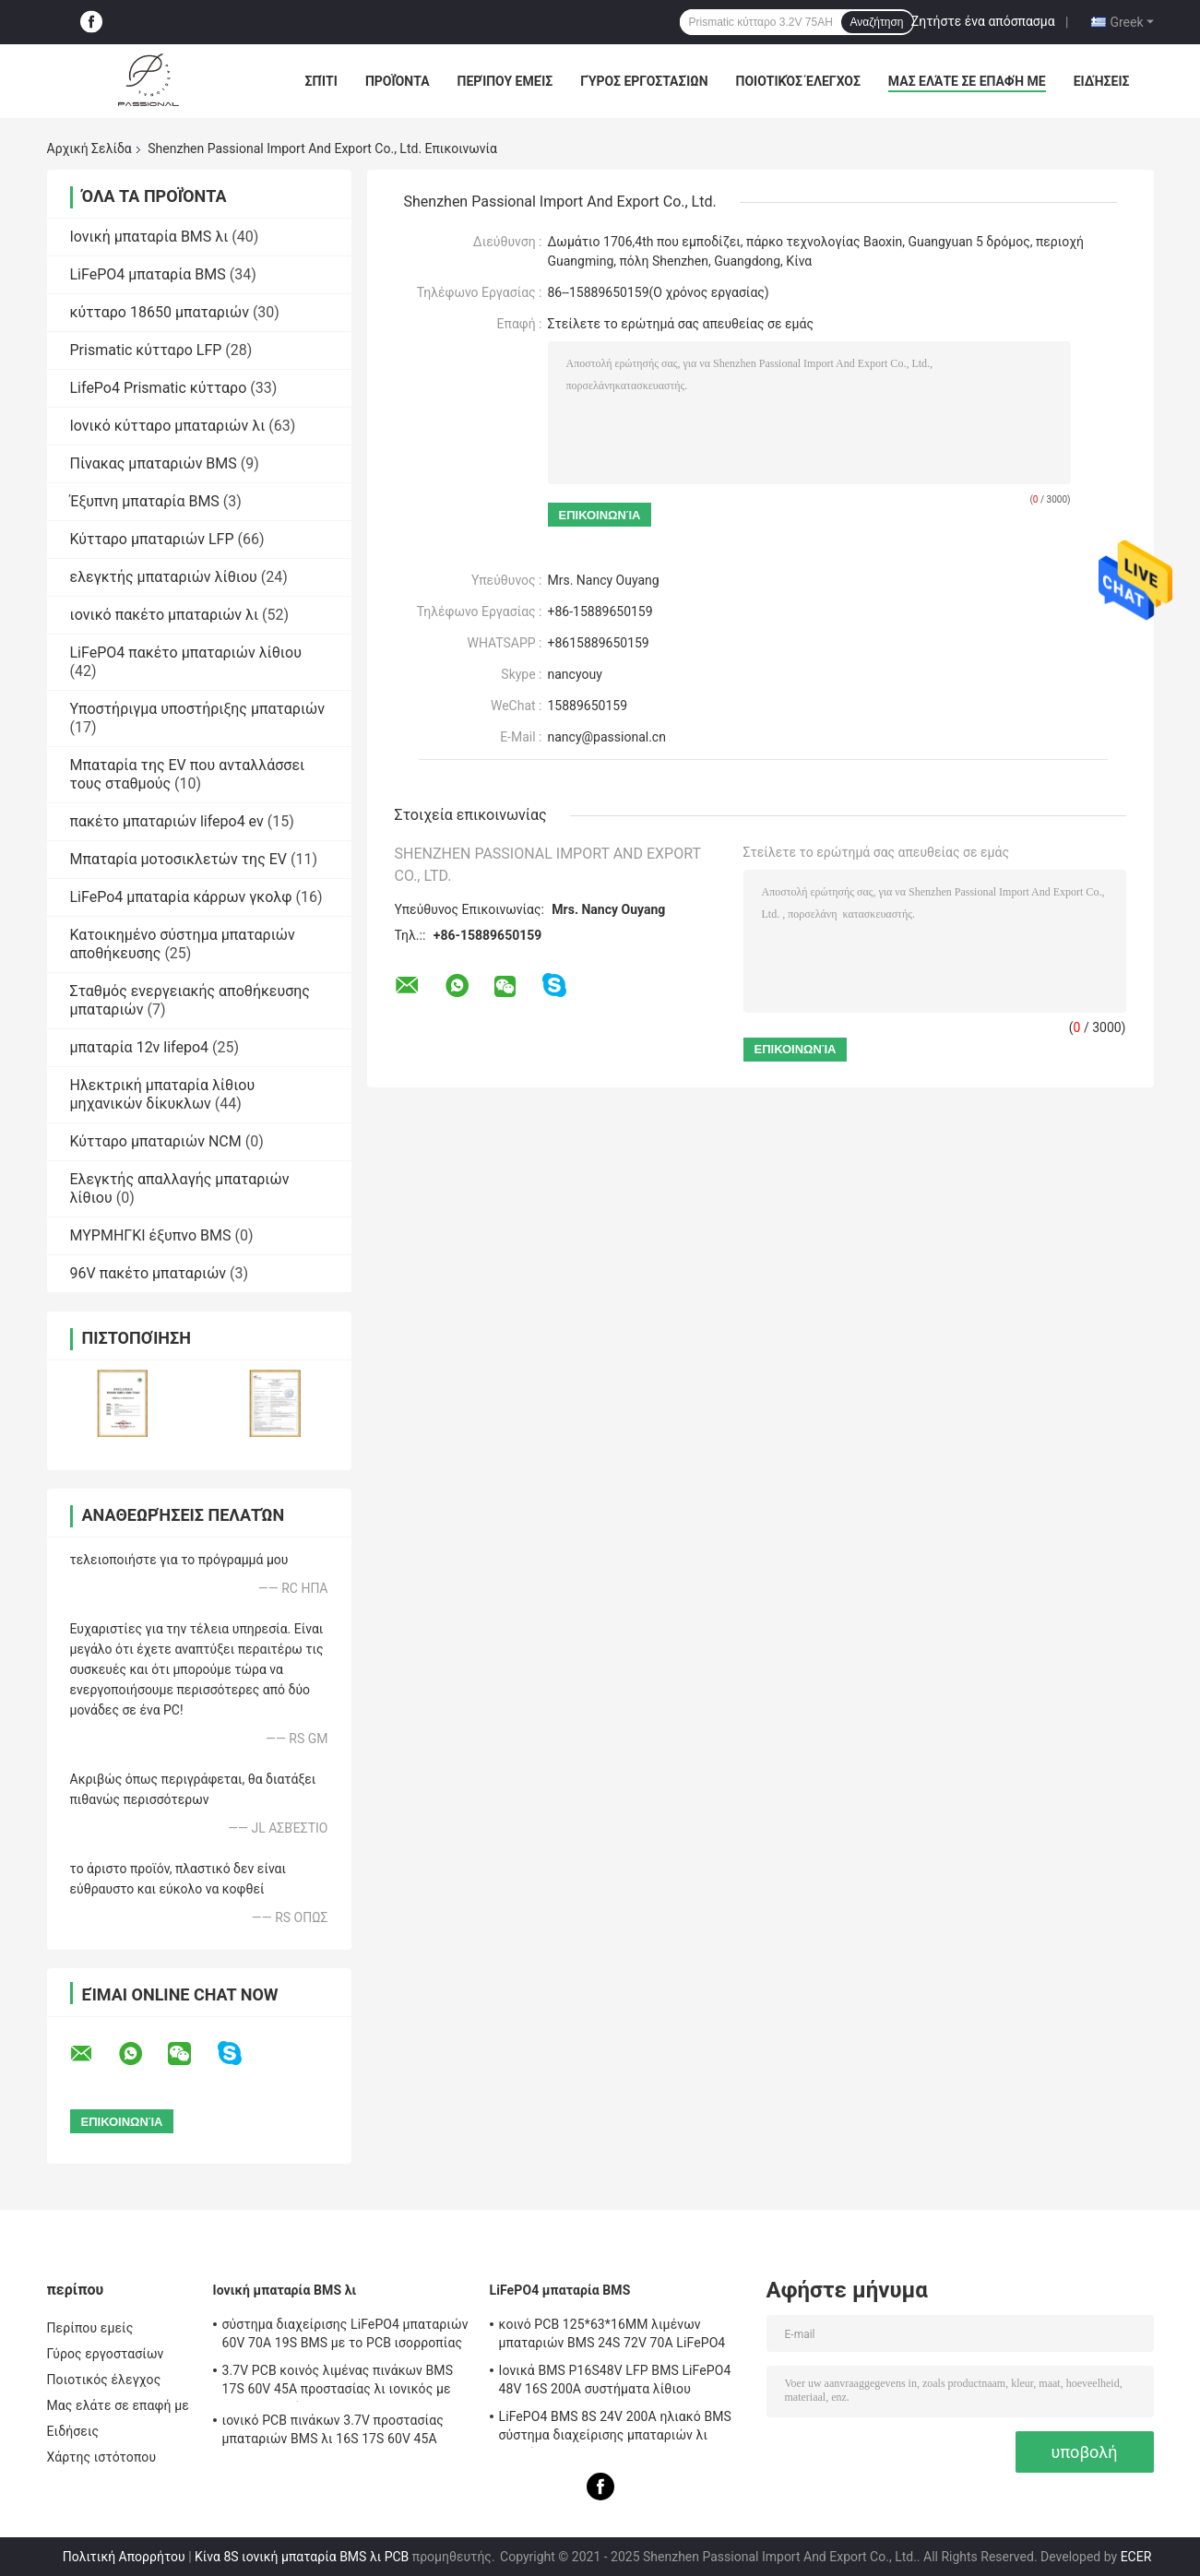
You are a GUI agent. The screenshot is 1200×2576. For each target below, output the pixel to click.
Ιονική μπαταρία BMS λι (149, 236)
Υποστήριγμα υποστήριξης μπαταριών (198, 709)
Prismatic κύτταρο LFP (146, 350)
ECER (1136, 2556)
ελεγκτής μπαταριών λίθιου (163, 577)
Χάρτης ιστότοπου (102, 2457)
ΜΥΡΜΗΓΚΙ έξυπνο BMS (151, 1235)
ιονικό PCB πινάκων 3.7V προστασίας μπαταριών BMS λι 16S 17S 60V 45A (333, 2429)
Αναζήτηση (877, 22)
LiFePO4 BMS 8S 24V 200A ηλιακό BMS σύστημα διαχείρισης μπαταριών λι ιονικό (615, 2428)
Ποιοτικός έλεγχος (798, 81)
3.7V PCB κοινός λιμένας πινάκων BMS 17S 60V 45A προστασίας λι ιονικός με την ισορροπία (338, 2382)
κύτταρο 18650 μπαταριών (159, 312)
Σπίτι (321, 81)
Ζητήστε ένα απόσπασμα (983, 21)
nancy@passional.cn (607, 737)
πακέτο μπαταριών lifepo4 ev (167, 821)
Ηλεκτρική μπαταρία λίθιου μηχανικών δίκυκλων (162, 1094)
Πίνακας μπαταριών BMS (153, 463)
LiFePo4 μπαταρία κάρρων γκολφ (181, 897)
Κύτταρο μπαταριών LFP (152, 539)
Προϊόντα (397, 81)
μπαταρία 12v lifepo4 (139, 1047)
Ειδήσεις (1102, 81)
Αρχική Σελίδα (89, 148)
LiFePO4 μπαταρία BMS (148, 274)
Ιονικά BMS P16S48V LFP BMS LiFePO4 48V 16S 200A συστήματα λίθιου (615, 2379)
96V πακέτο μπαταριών (148, 1273)
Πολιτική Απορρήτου (124, 2556)
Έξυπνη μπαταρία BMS (145, 501)
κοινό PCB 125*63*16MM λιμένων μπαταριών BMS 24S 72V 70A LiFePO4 (612, 2333)
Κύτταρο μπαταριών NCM (156, 1141)
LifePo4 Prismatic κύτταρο (158, 388)
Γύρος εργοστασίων (643, 81)
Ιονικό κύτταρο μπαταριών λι (168, 425)
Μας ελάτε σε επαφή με (967, 81)
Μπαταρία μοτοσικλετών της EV (179, 859)
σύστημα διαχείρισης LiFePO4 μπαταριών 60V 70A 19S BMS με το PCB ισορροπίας (345, 2333)
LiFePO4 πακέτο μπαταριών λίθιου (186, 652)
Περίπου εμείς (505, 81)
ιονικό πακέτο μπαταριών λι (164, 614)
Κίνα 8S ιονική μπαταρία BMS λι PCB (302, 2556)
